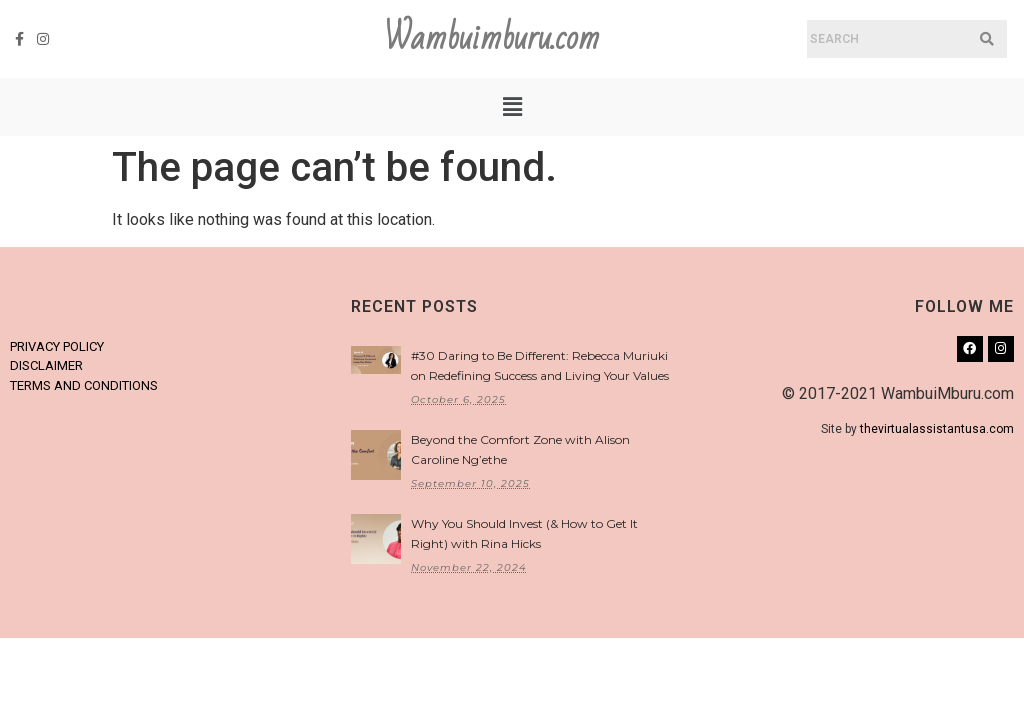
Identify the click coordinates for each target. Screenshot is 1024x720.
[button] (512, 107)
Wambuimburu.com (492, 38)
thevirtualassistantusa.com (937, 429)
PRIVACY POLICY (57, 346)
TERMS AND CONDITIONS (84, 385)
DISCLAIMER (46, 365)
